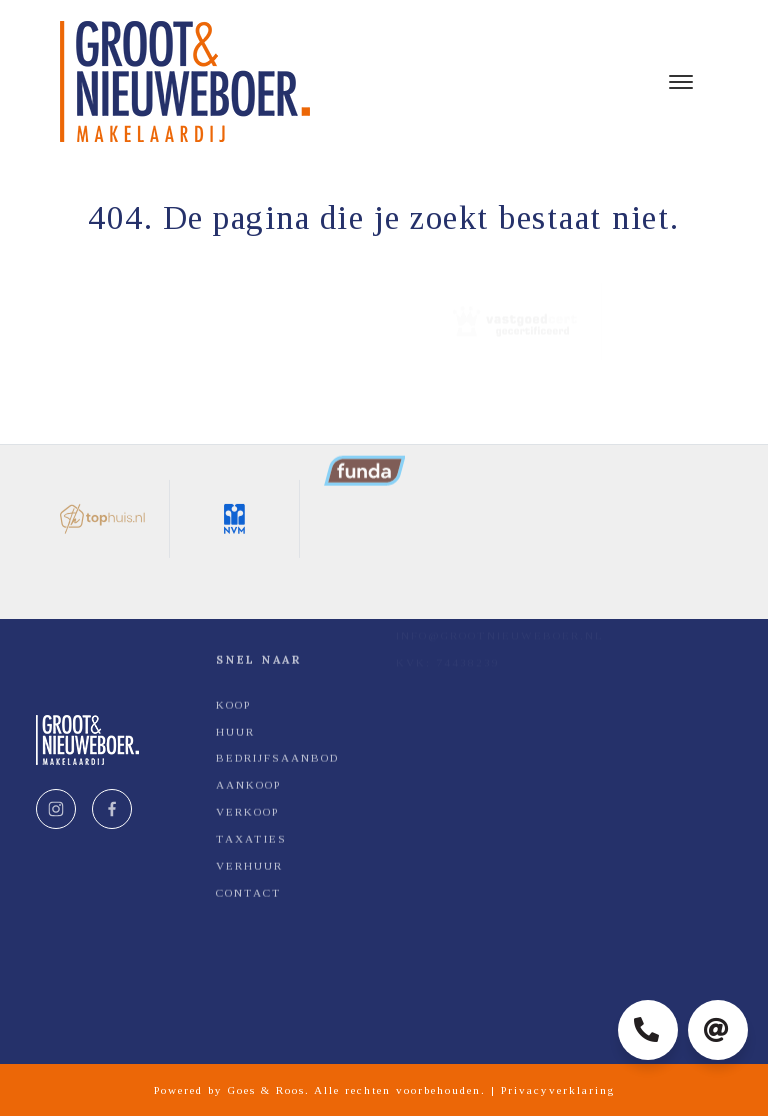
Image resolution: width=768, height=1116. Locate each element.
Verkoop (247, 703)
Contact (249, 783)
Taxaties (251, 729)
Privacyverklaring (558, 1090)
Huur (235, 622)
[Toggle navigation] (680, 82)
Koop (233, 595)
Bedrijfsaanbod (277, 649)
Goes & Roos (266, 1090)
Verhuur (249, 756)
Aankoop (248, 676)
